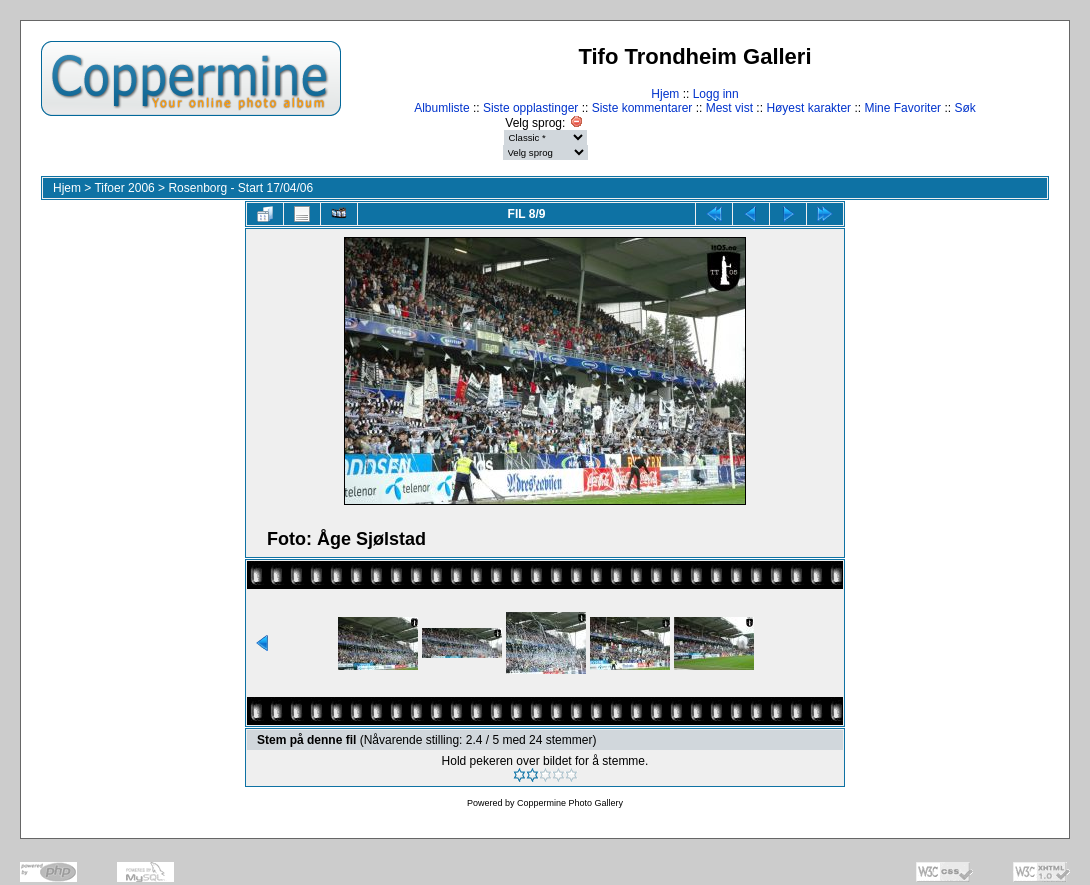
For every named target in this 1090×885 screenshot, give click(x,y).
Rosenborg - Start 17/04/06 (240, 188)
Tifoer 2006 (124, 188)
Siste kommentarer (642, 108)
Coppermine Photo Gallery (570, 803)
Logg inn (716, 94)
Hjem (665, 94)
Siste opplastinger (530, 108)
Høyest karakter (808, 108)
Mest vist (729, 108)
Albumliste (441, 108)
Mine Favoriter (902, 108)
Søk (964, 108)
